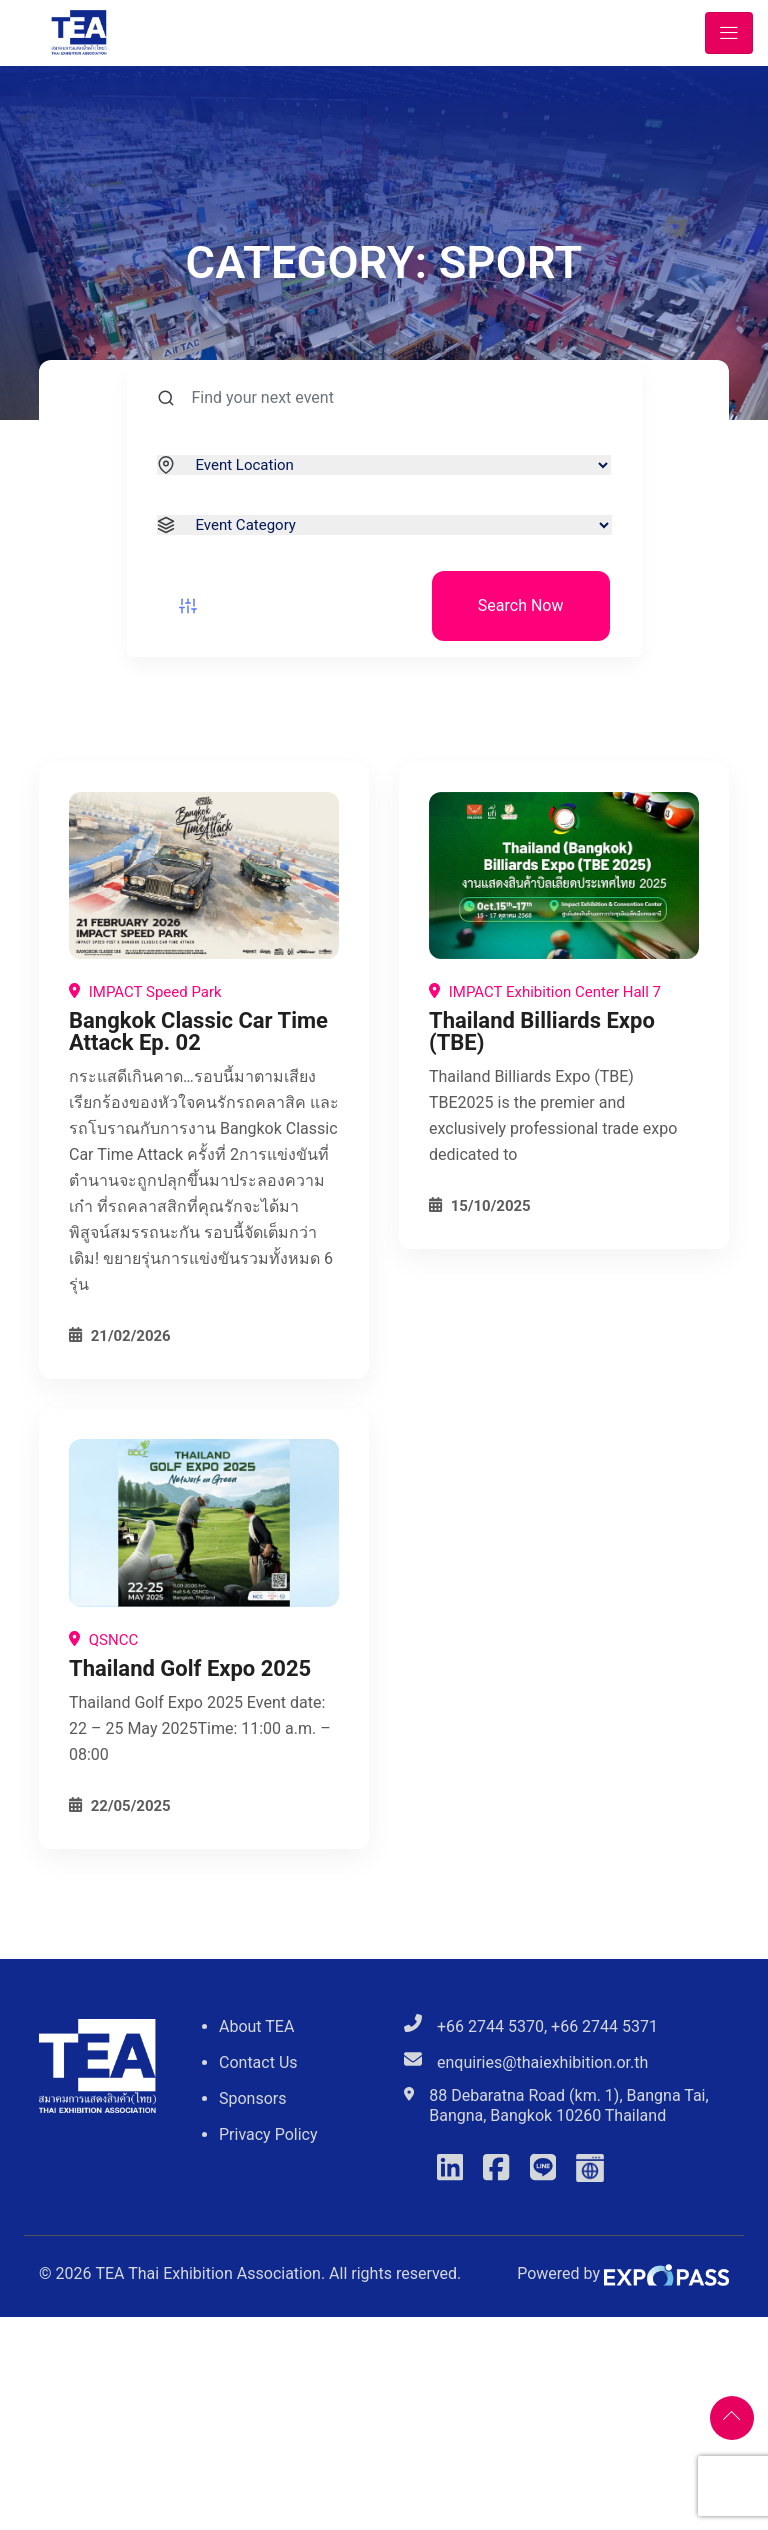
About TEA (256, 2026)
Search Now (521, 605)
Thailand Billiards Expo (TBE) (542, 1031)
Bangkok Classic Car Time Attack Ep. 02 (198, 1031)
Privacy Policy (268, 2134)
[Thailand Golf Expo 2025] (204, 1522)
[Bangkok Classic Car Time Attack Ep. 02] (204, 875)
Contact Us (258, 2062)
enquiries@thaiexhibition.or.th (542, 2062)
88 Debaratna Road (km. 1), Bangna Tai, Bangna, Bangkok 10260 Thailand (568, 2105)
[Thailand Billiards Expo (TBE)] (564, 875)
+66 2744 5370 (490, 2026)
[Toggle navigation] (729, 33)
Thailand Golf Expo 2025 (190, 1668)
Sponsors (253, 2098)
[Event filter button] (188, 606)
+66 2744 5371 (604, 2026)
